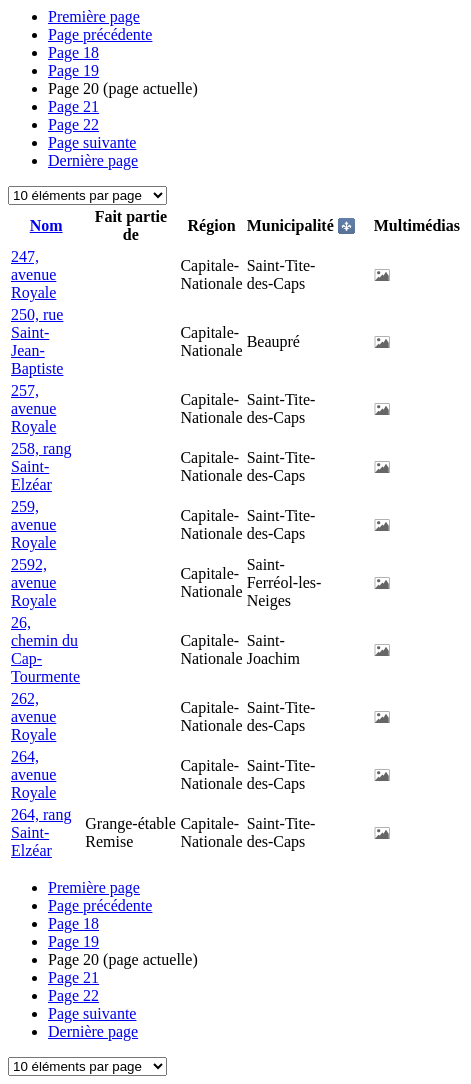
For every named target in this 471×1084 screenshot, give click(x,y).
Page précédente (100, 34)
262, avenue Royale (33, 716)
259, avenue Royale (33, 524)
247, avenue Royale (33, 274)
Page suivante (92, 142)
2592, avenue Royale (33, 582)
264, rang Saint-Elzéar (41, 832)
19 (73, 70)
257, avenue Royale (33, 408)
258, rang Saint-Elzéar (41, 466)
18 (73, 52)
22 (73, 124)
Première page (94, 16)
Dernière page (93, 160)
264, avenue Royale (33, 774)
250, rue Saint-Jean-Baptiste (37, 341)
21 (73, 106)
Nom (46, 225)
